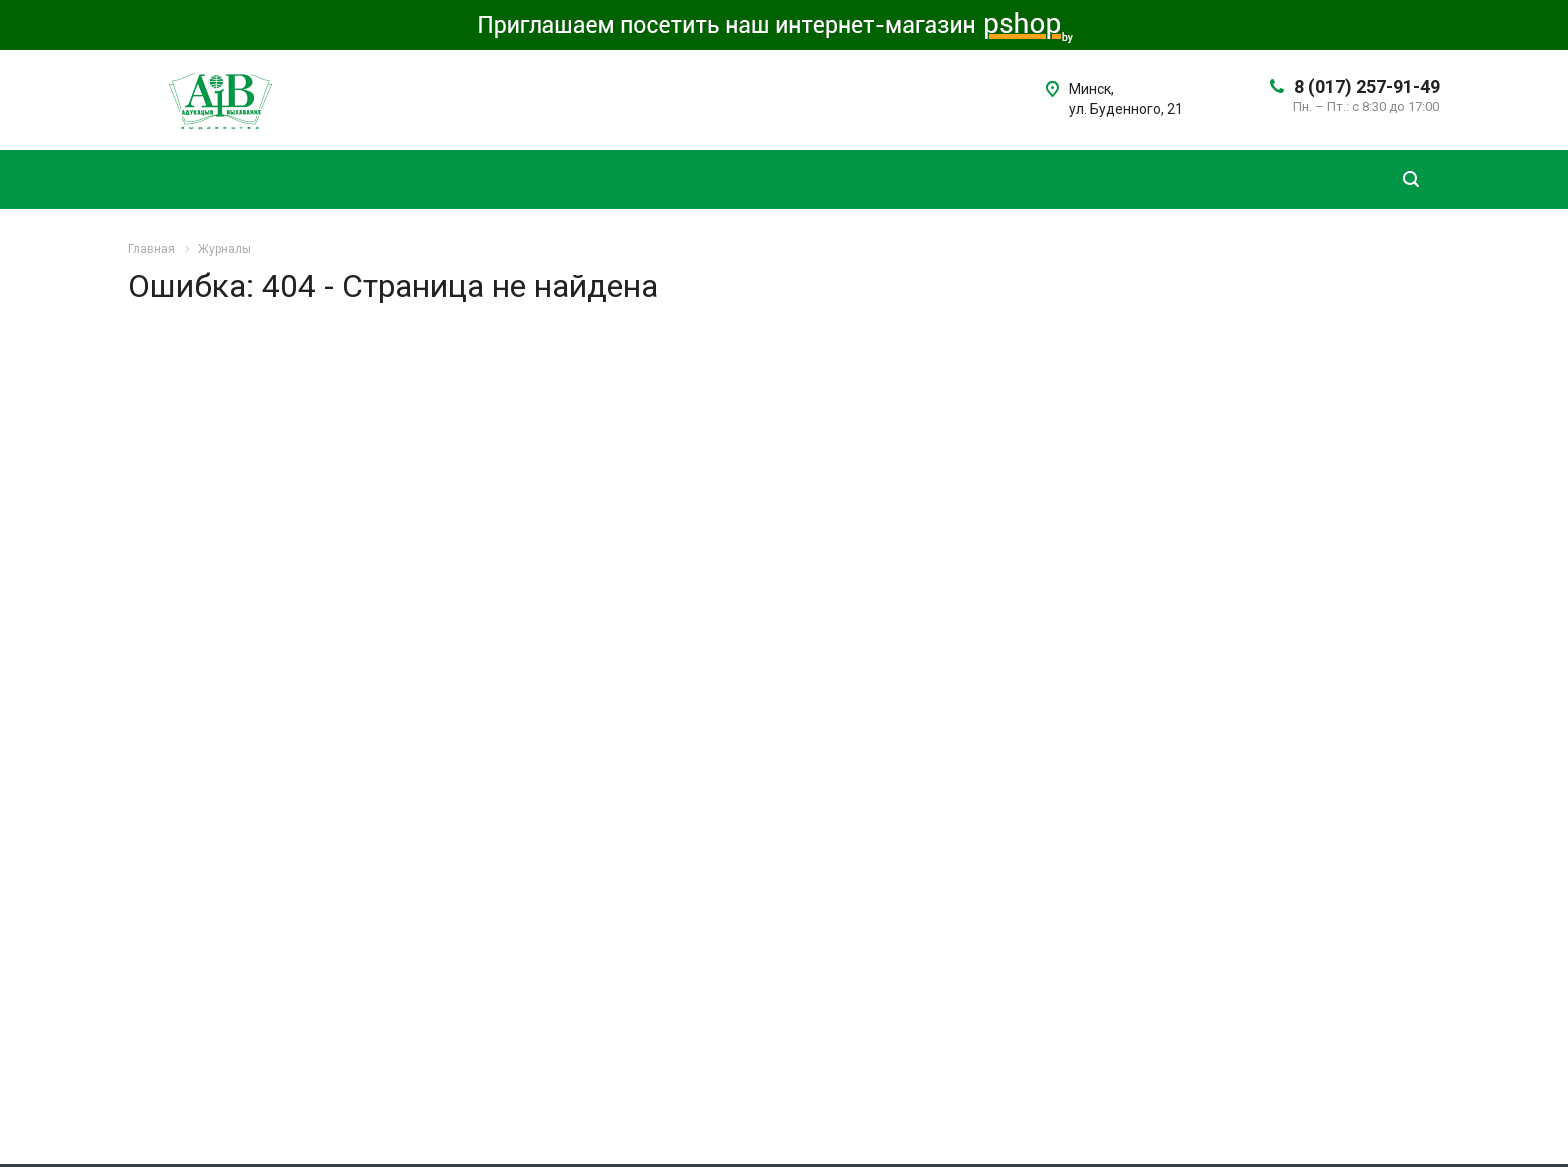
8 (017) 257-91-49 (1367, 86)
